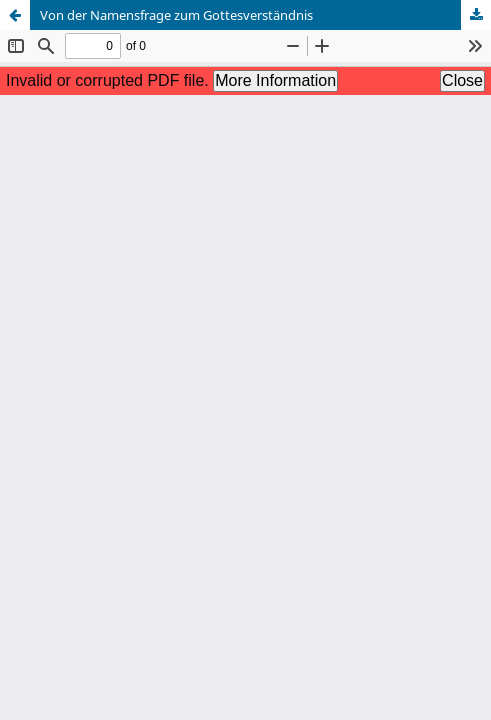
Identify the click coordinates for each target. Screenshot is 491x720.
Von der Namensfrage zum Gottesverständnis (176, 15)
